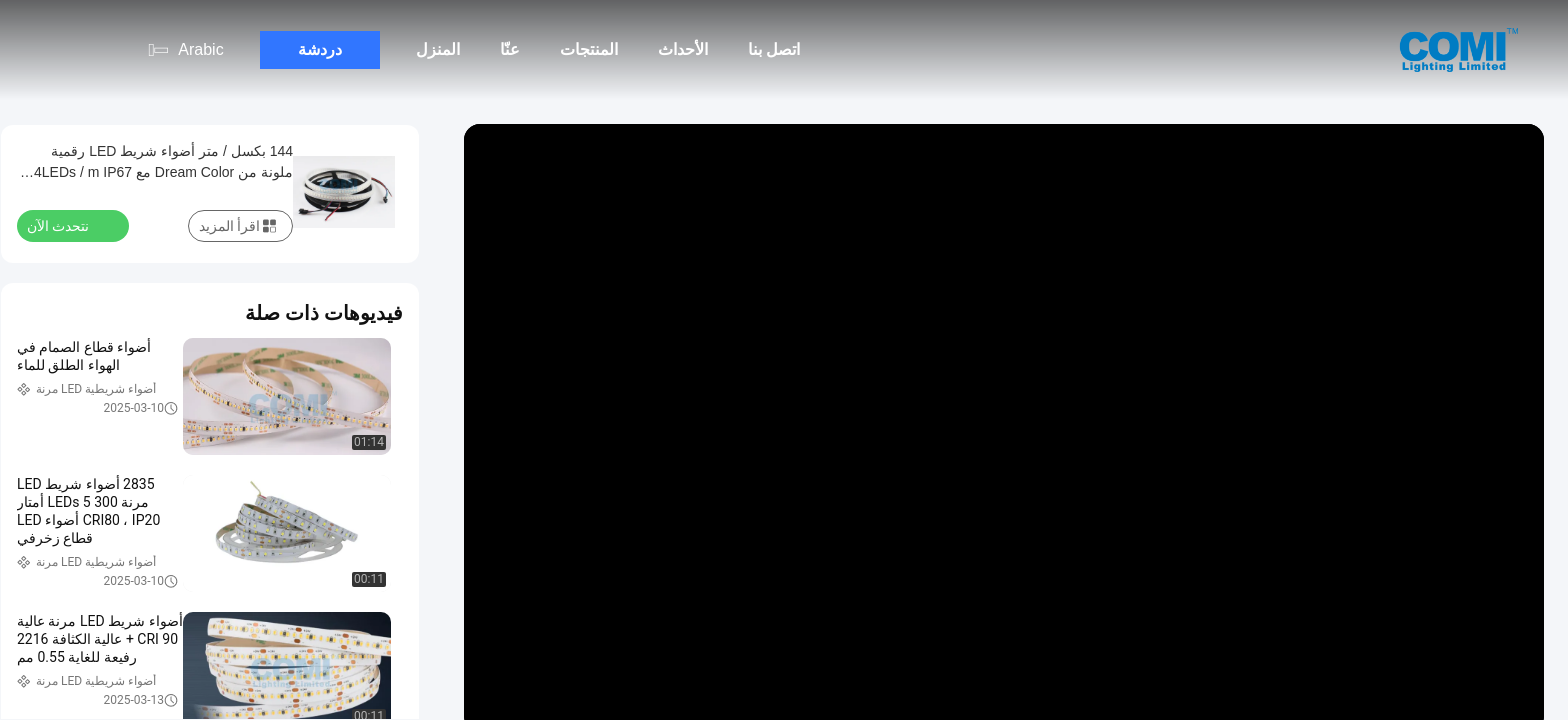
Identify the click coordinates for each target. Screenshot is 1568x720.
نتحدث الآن (70, 225)
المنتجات (589, 49)
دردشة (320, 49)
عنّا (510, 49)
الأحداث (683, 49)
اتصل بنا (774, 49)
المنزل (438, 49)
